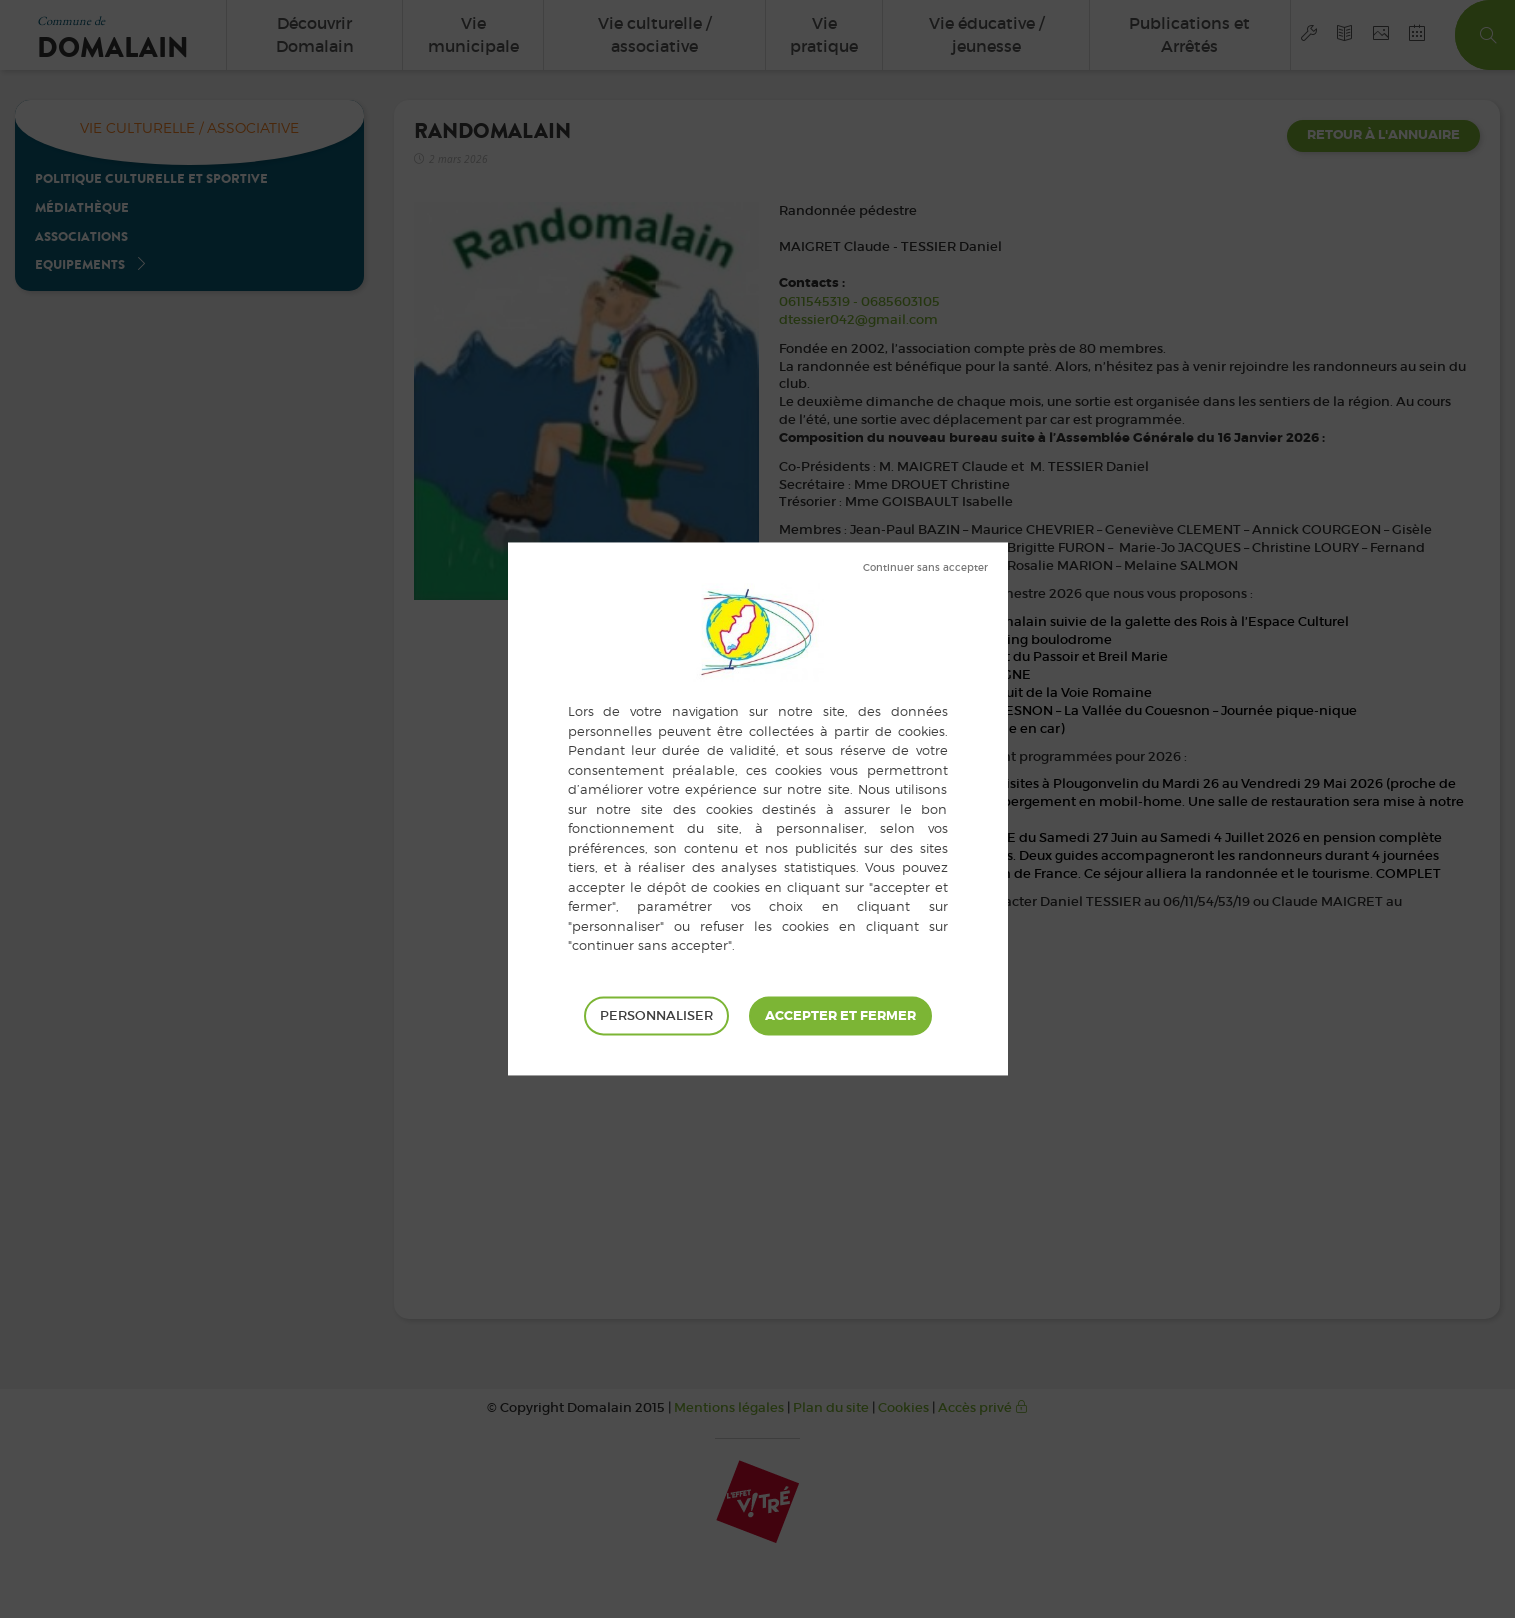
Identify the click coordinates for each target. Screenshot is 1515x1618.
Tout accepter (840, 1016)
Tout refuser (925, 568)
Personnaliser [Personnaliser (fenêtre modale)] (656, 1015)
